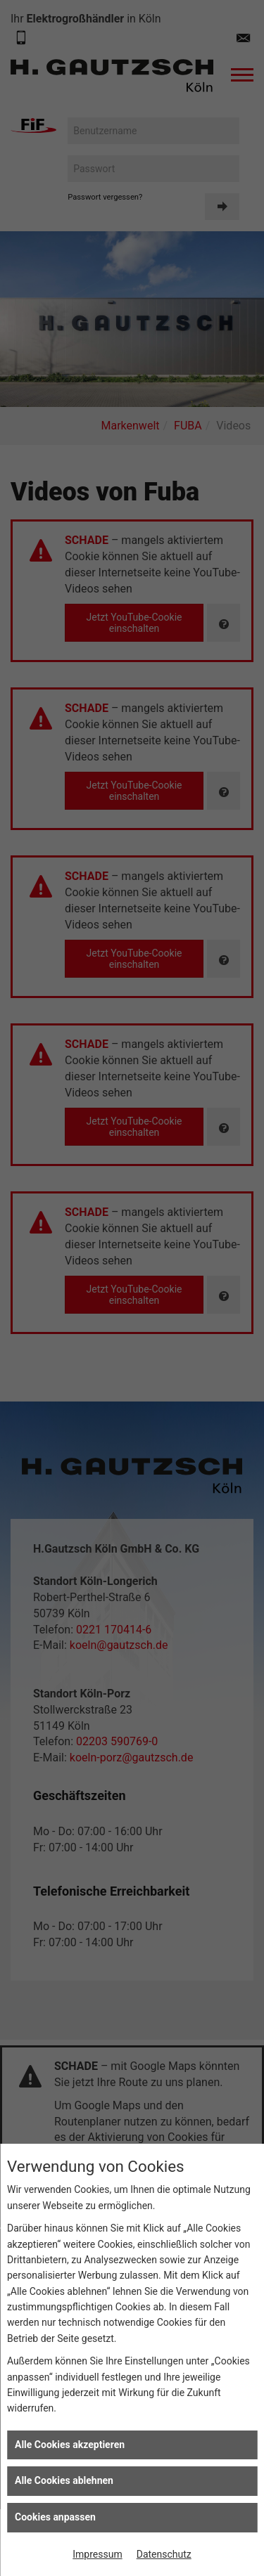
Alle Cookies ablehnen (64, 2480)
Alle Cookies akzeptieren (70, 2444)
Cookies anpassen (55, 2517)
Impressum (97, 2554)
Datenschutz (164, 2554)
